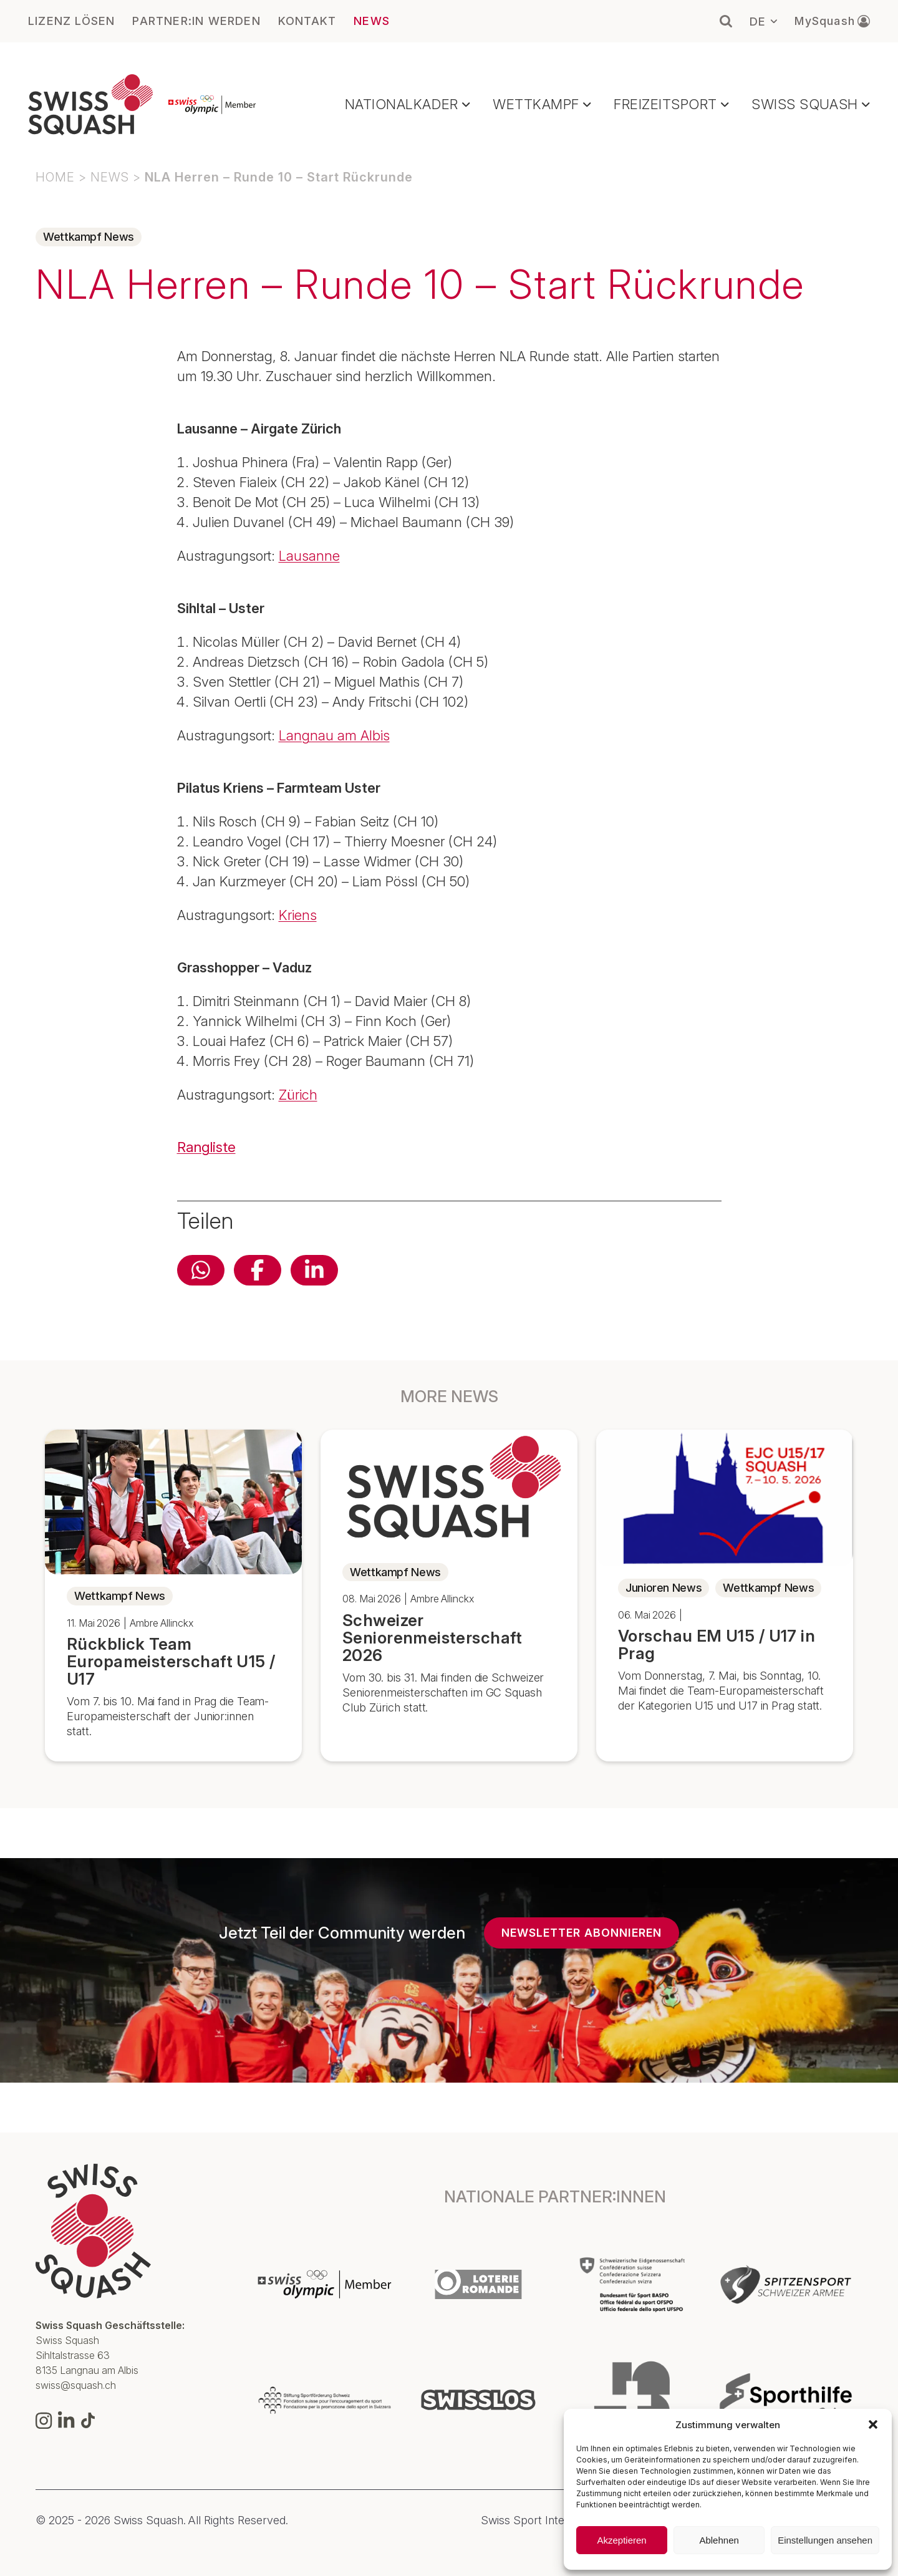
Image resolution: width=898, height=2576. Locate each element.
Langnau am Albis (334, 735)
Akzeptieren (621, 2540)
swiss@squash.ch (76, 2385)
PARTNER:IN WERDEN (196, 21)
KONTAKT (307, 21)
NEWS (372, 21)
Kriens (298, 915)
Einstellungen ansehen (825, 2540)
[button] (873, 2424)
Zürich (298, 1095)
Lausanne (309, 556)
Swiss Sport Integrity (534, 2520)
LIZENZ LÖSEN (71, 21)
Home (55, 177)
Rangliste (206, 1147)
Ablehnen (718, 2540)
